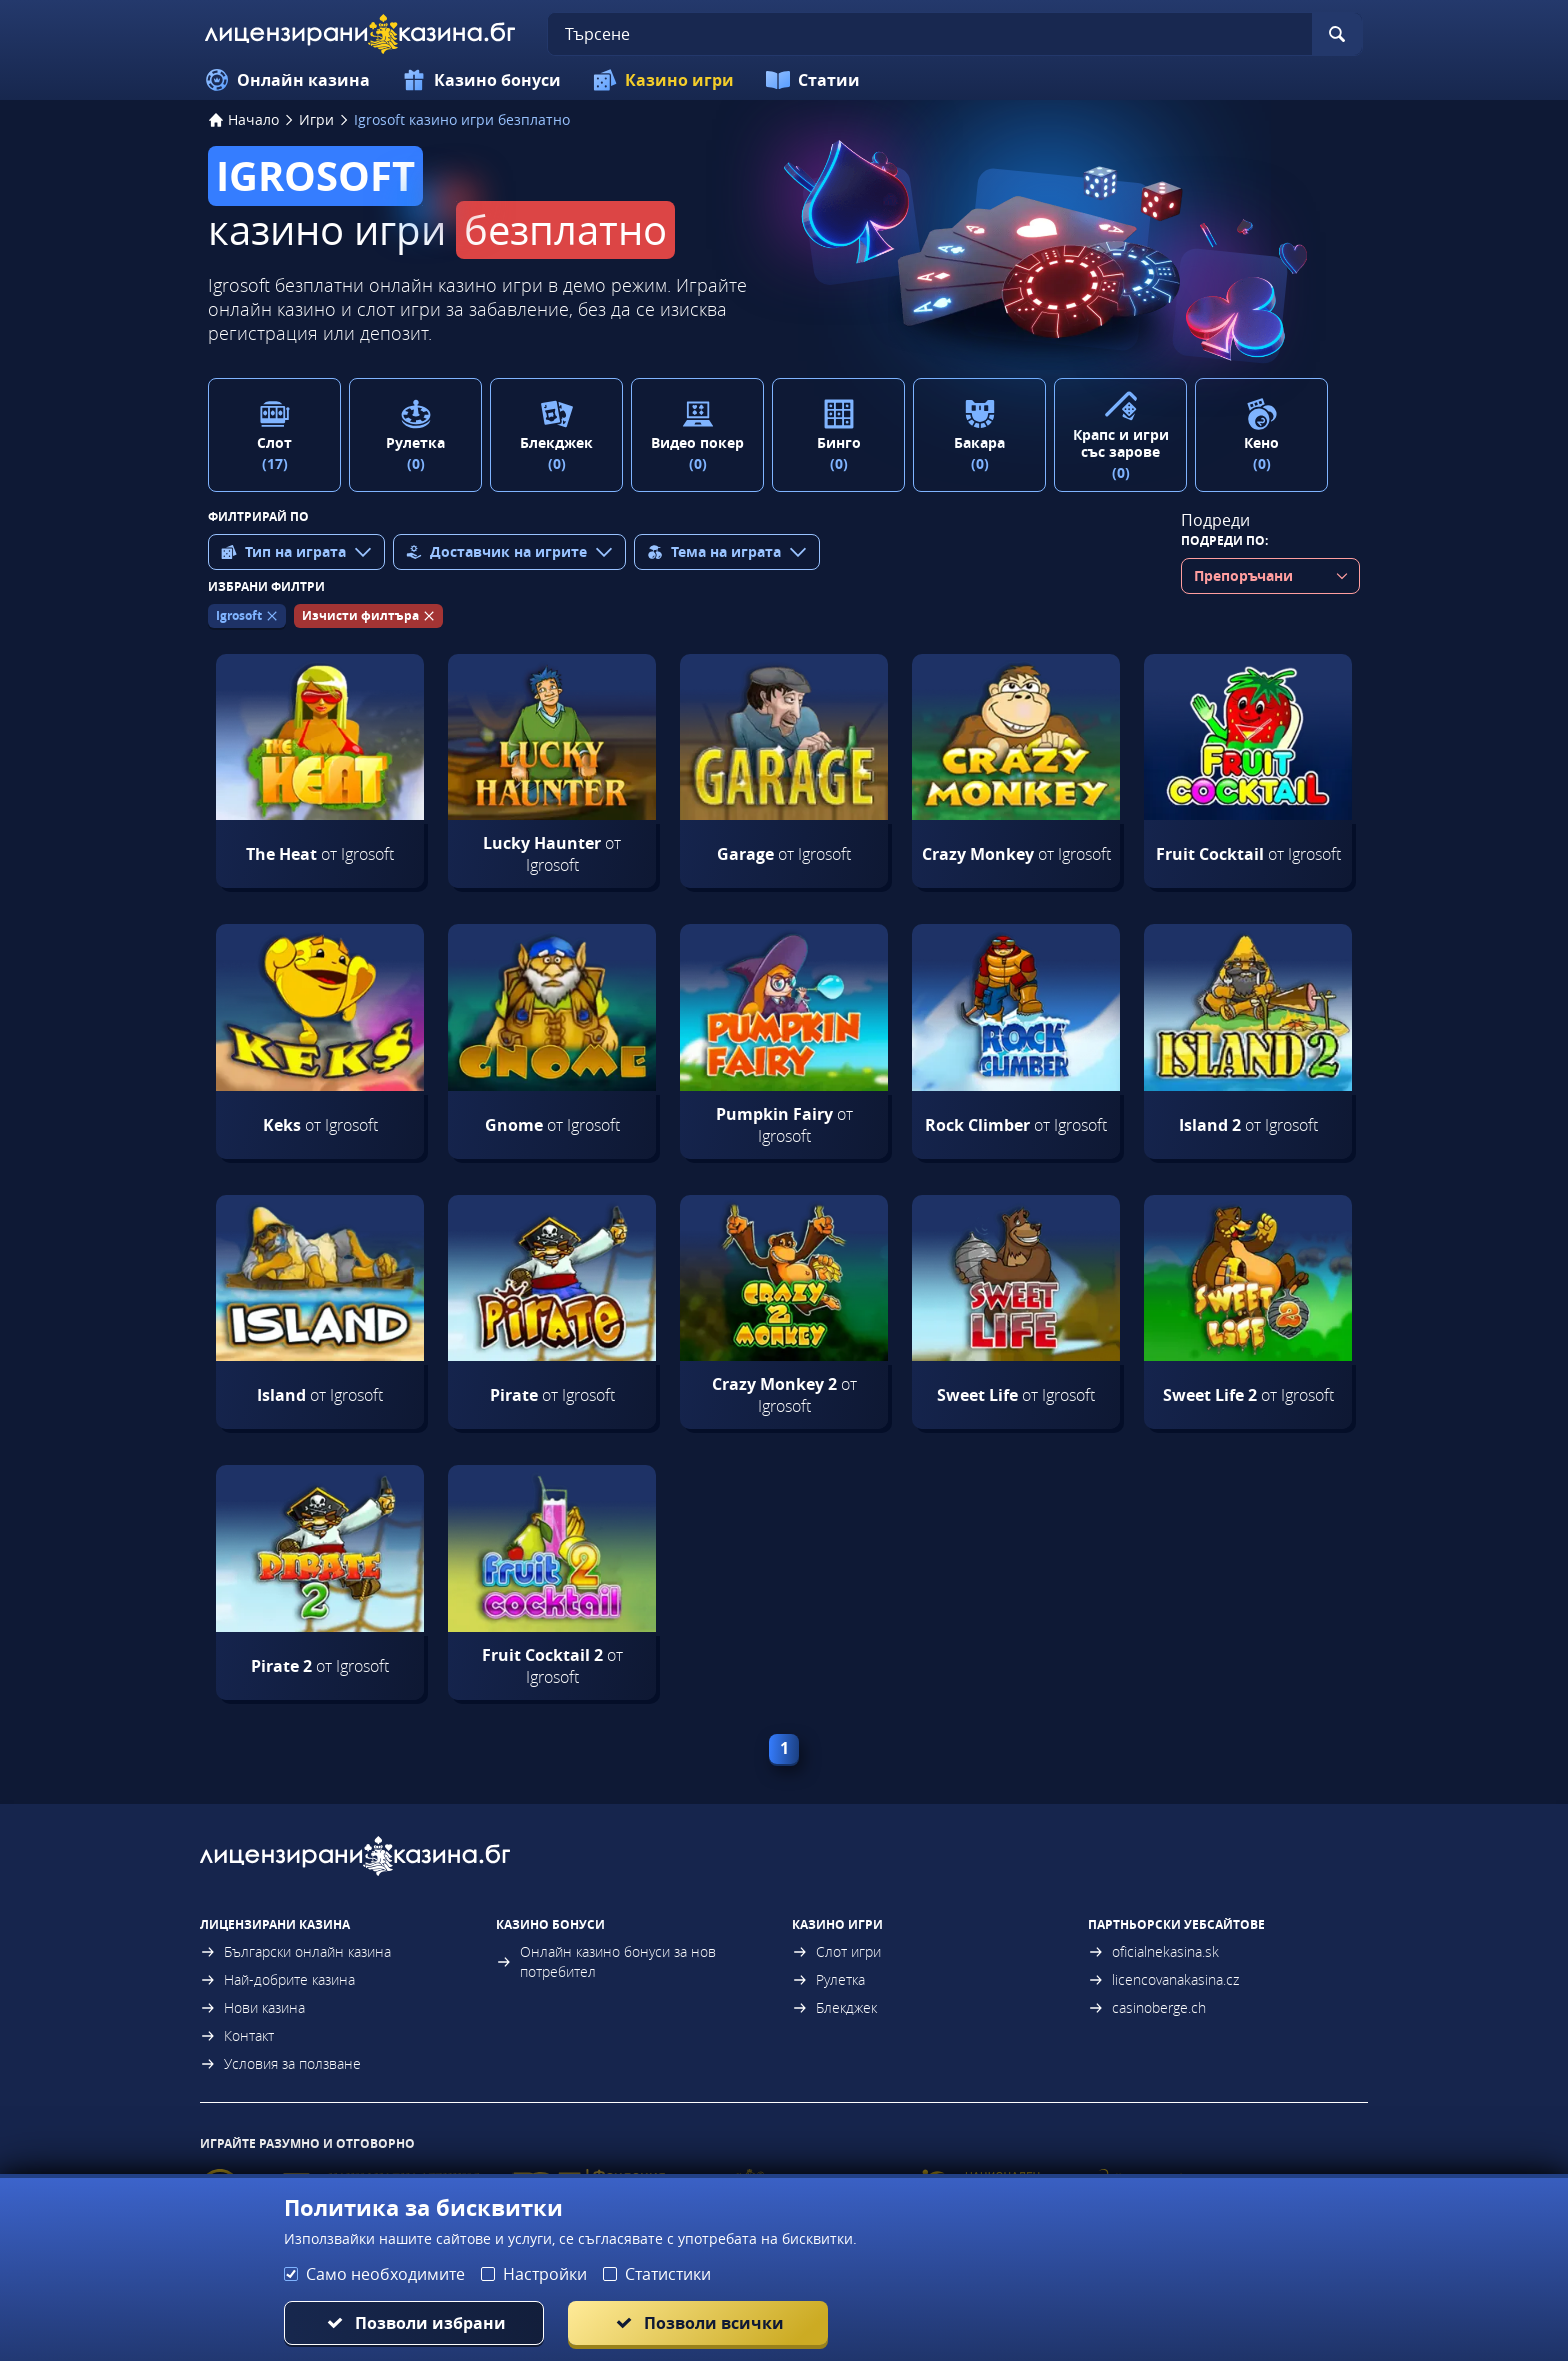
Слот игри (836, 1951)
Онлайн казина (287, 80)
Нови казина (252, 2007)
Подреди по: (1224, 540)
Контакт (237, 2035)
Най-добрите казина (277, 1979)
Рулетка (828, 1979)
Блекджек (834, 2007)
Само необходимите (385, 2274)
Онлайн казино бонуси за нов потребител (606, 1961)
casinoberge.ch (1147, 2007)
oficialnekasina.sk (1153, 1951)
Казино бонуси (481, 80)
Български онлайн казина (295, 1951)
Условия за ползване (280, 2063)
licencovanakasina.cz (1163, 1979)
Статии (813, 80)
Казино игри (663, 80)
